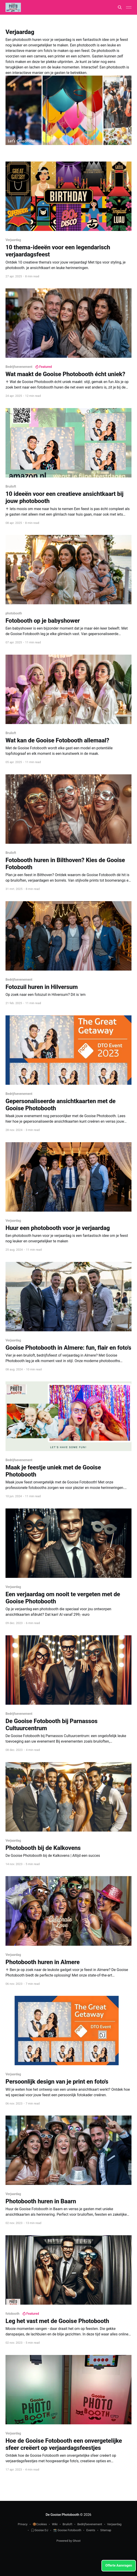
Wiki (54, 2524)
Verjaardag (114, 2524)
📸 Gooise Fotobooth (67, 2530)
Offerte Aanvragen (118, 2565)
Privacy (23, 2524)
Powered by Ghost (68, 2540)
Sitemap (105, 2530)
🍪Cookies (40, 2524)
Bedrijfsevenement (89, 2524)
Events (90, 2530)
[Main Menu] (128, 7)
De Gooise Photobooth (62, 2515)
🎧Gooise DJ (39, 2530)
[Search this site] (119, 7)
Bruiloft (67, 2524)
